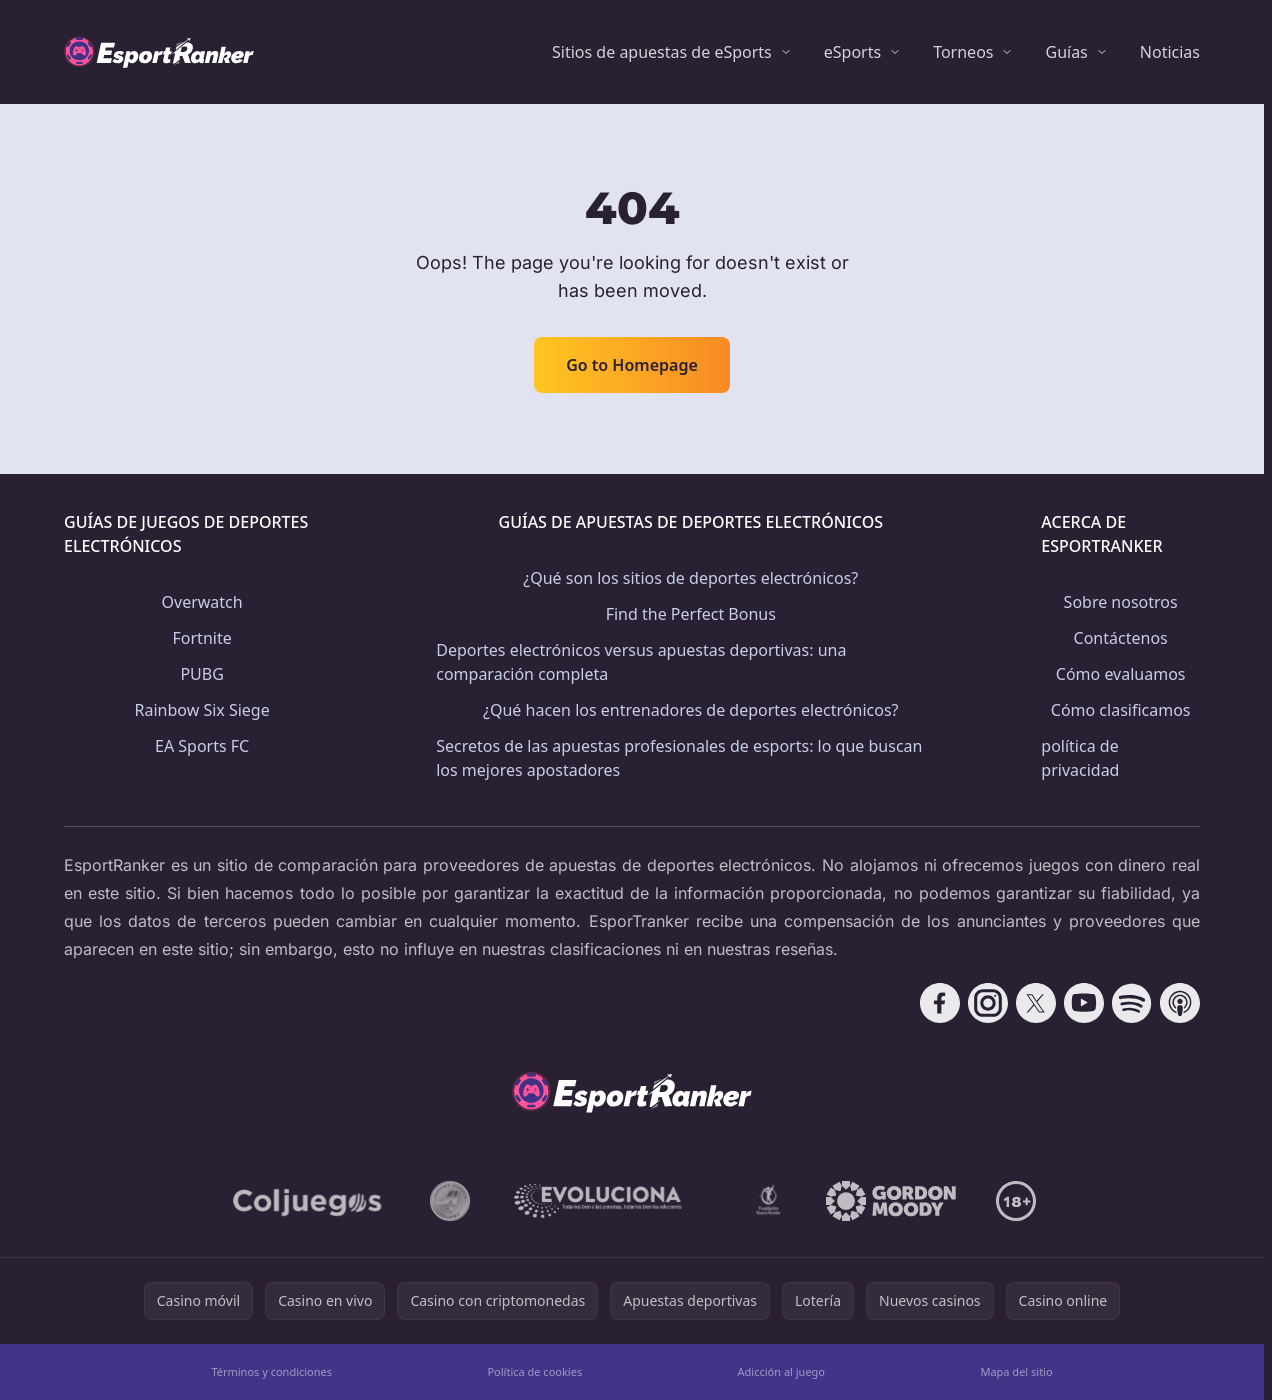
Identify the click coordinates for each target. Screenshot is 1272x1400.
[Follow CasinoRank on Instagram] (988, 1003)
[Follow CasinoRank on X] (1036, 1003)
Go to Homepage (632, 365)
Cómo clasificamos (1121, 710)
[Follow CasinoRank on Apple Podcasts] (1180, 1003)
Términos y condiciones (271, 1371)
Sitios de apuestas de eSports (662, 52)
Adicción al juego (781, 1371)
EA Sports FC (202, 746)
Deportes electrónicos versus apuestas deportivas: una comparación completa (641, 662)
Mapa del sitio (1016, 1371)
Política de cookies (534, 1371)
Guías (1066, 52)
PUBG (201, 674)
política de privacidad (1080, 758)
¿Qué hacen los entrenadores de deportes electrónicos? (691, 710)
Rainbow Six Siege (202, 710)
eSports (852, 52)
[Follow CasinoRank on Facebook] (940, 1003)
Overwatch (202, 602)
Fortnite (202, 638)
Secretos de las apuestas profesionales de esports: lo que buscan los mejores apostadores (679, 758)
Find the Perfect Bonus (691, 614)
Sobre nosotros (1121, 602)
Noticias (1170, 52)
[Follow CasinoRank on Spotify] (1132, 1003)
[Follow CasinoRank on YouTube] (1084, 1003)
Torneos (963, 52)
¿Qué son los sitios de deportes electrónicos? (690, 578)
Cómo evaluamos (1121, 674)
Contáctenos (1121, 638)
